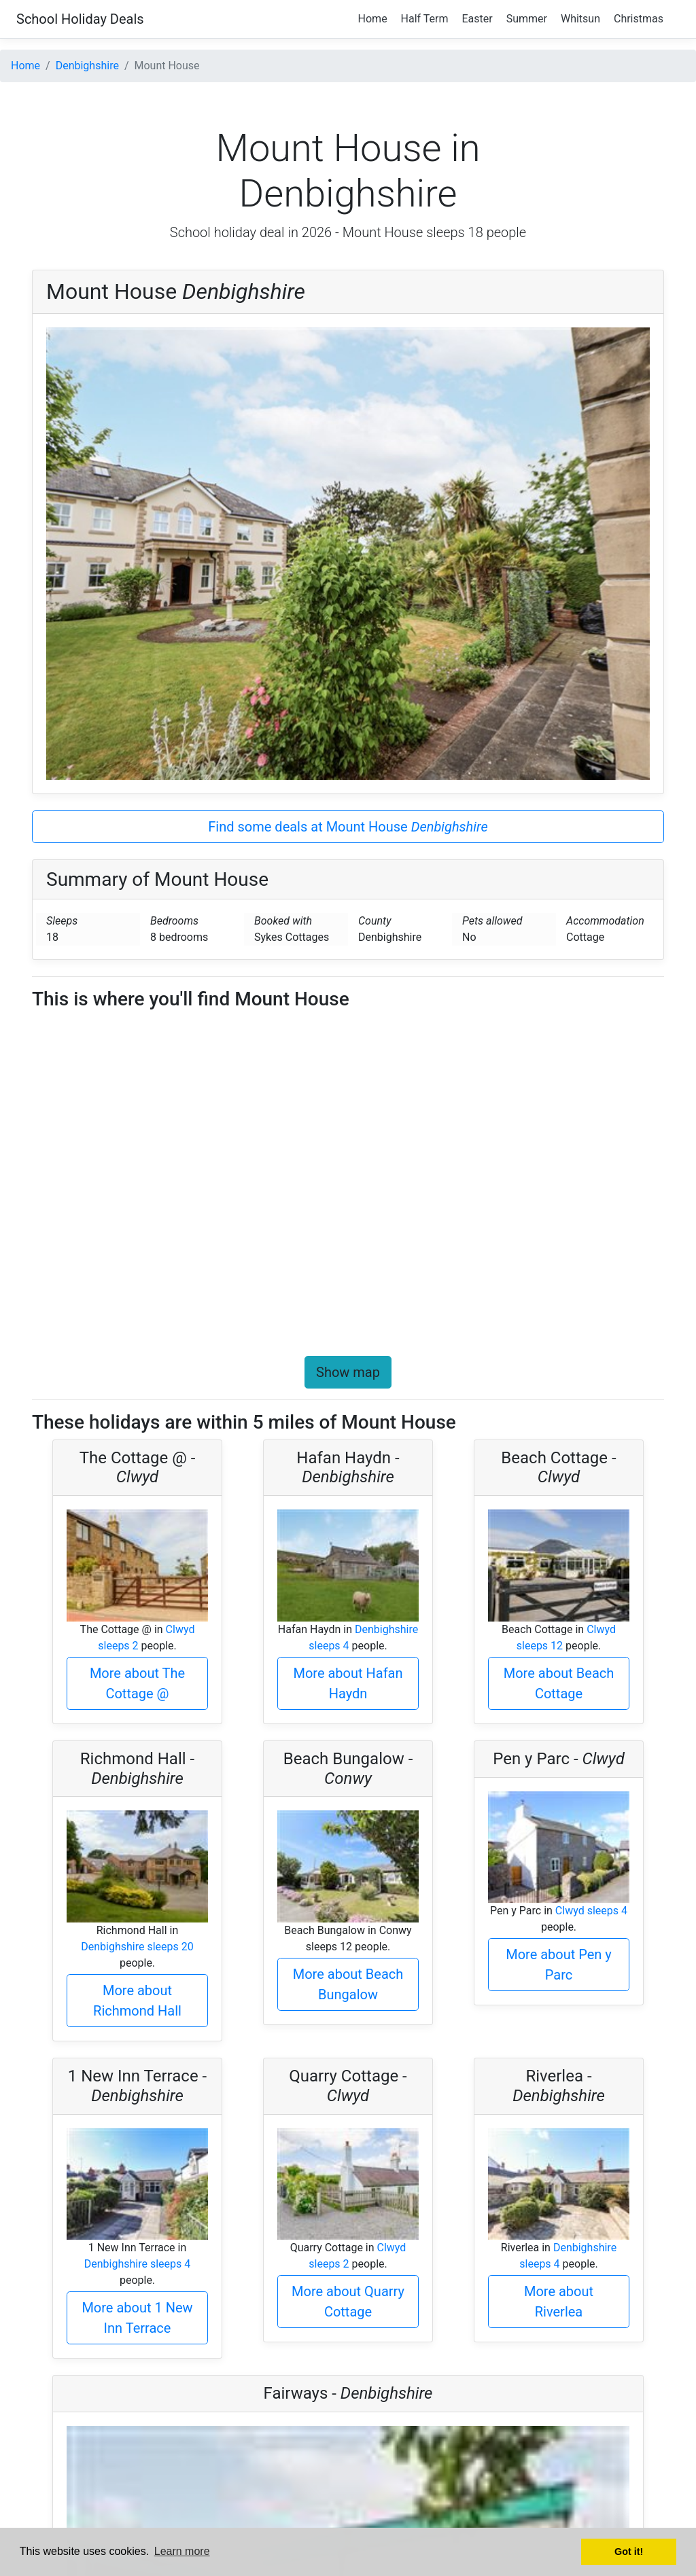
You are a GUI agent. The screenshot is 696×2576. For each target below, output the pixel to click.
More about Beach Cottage (559, 1683)
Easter (477, 18)
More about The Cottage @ (137, 1683)
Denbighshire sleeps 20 (137, 1946)
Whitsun (580, 18)
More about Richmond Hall (137, 2000)
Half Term (425, 18)
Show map (348, 1372)
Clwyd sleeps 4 (591, 1910)
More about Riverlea (558, 2301)
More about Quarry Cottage (348, 2301)
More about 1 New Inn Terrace (137, 2318)
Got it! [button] (628, 2551)
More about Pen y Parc (559, 1964)
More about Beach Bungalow (348, 1984)
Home (372, 18)
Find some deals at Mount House (347, 827)
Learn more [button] (182, 2551)
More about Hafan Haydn (347, 1683)
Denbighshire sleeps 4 (137, 2263)
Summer (526, 18)
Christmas (638, 18)
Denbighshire (87, 65)
